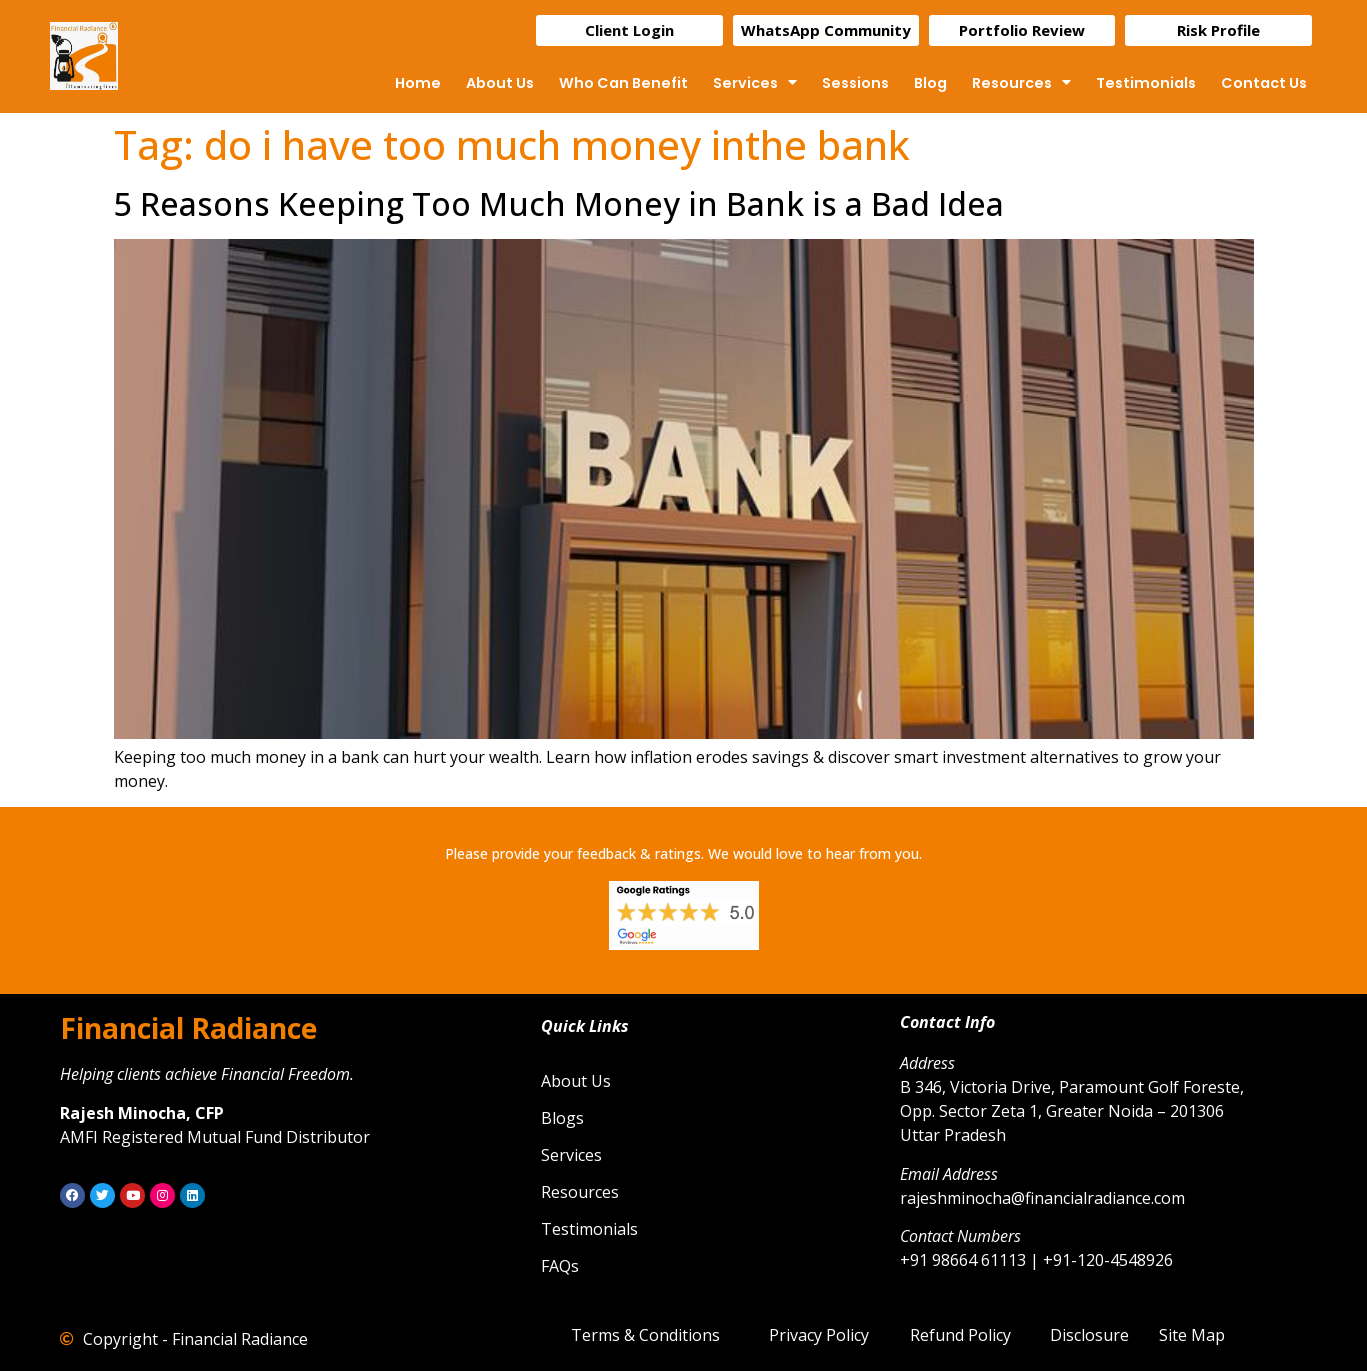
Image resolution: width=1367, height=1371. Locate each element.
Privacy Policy (819, 1335)
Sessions (855, 83)
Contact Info (947, 1022)
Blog (930, 83)
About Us (500, 83)
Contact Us (1264, 83)
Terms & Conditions (645, 1335)
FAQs (560, 1266)
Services (755, 83)
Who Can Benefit (623, 83)
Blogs (562, 1118)
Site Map (1192, 1335)
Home (418, 83)
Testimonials (1146, 83)
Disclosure (1089, 1335)
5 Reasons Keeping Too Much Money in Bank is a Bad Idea (559, 203)
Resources (1021, 83)
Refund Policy (960, 1335)
